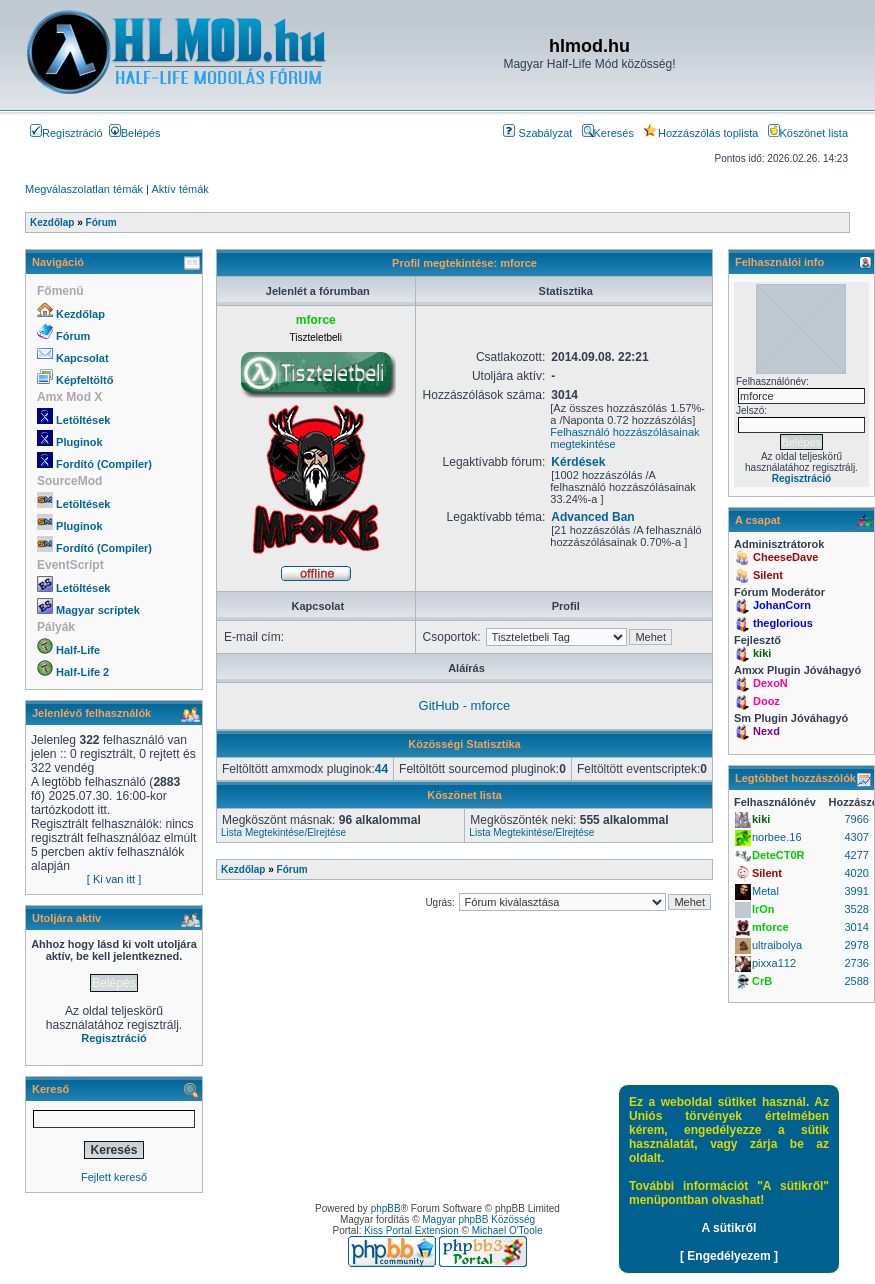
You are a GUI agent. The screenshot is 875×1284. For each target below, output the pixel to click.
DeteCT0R (778, 855)
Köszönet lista (808, 133)
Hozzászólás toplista (700, 133)
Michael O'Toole (507, 1230)
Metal (765, 891)
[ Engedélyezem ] (729, 1256)
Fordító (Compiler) (104, 464)
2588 (856, 981)
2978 (856, 945)
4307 (856, 837)
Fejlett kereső (114, 1177)
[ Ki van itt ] (114, 879)
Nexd (766, 731)
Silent (768, 575)
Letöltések (83, 420)
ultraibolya (777, 945)
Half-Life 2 (82, 672)
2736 (856, 963)
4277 (856, 855)
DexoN (770, 683)
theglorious (783, 623)
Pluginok (79, 442)
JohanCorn (782, 605)
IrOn (763, 909)
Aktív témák (179, 189)
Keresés (608, 133)
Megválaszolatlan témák (84, 189)
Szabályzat (537, 133)
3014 (856, 927)
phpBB (386, 1208)
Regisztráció (66, 133)
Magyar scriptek (98, 610)
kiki (762, 653)
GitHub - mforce (465, 705)
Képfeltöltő (84, 380)
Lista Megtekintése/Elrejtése (283, 832)
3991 (856, 891)
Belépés (135, 133)
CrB (762, 981)
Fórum (73, 336)
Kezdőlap (80, 314)
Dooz (766, 701)
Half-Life (78, 650)
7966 (856, 819)
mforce (770, 927)
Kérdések (578, 462)
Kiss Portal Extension (411, 1230)
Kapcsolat (82, 358)
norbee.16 (777, 837)
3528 (856, 909)
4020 (856, 873)
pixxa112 (774, 963)
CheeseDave (785, 557)
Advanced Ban (592, 517)
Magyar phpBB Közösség (478, 1219)
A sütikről (729, 1228)
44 (381, 769)
